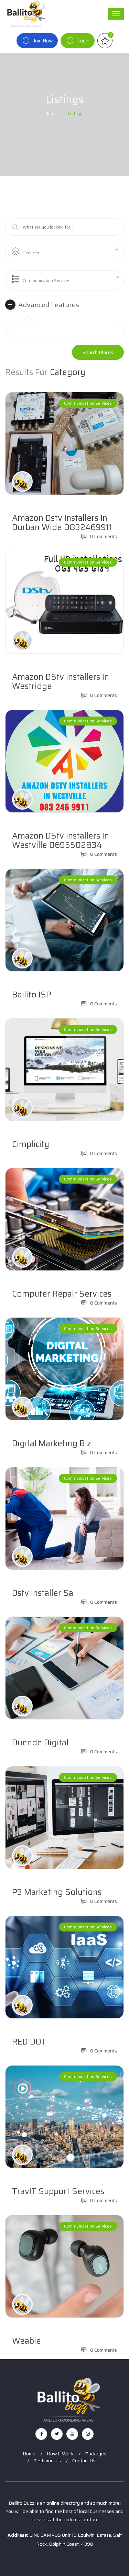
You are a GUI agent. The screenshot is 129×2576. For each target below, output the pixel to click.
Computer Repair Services (61, 1293)
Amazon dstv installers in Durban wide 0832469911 (62, 522)
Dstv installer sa (42, 1593)
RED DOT (29, 2041)
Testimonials (47, 2460)
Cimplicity (30, 1144)
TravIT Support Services (58, 2191)
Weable (26, 2340)
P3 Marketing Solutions (56, 1892)
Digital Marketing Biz (51, 1443)
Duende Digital (40, 1742)
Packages (95, 2453)
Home (51, 113)
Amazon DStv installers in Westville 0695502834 (60, 840)
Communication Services (88, 403)
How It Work (60, 2453)
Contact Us (83, 2460)
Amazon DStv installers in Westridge (60, 681)
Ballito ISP (31, 994)
